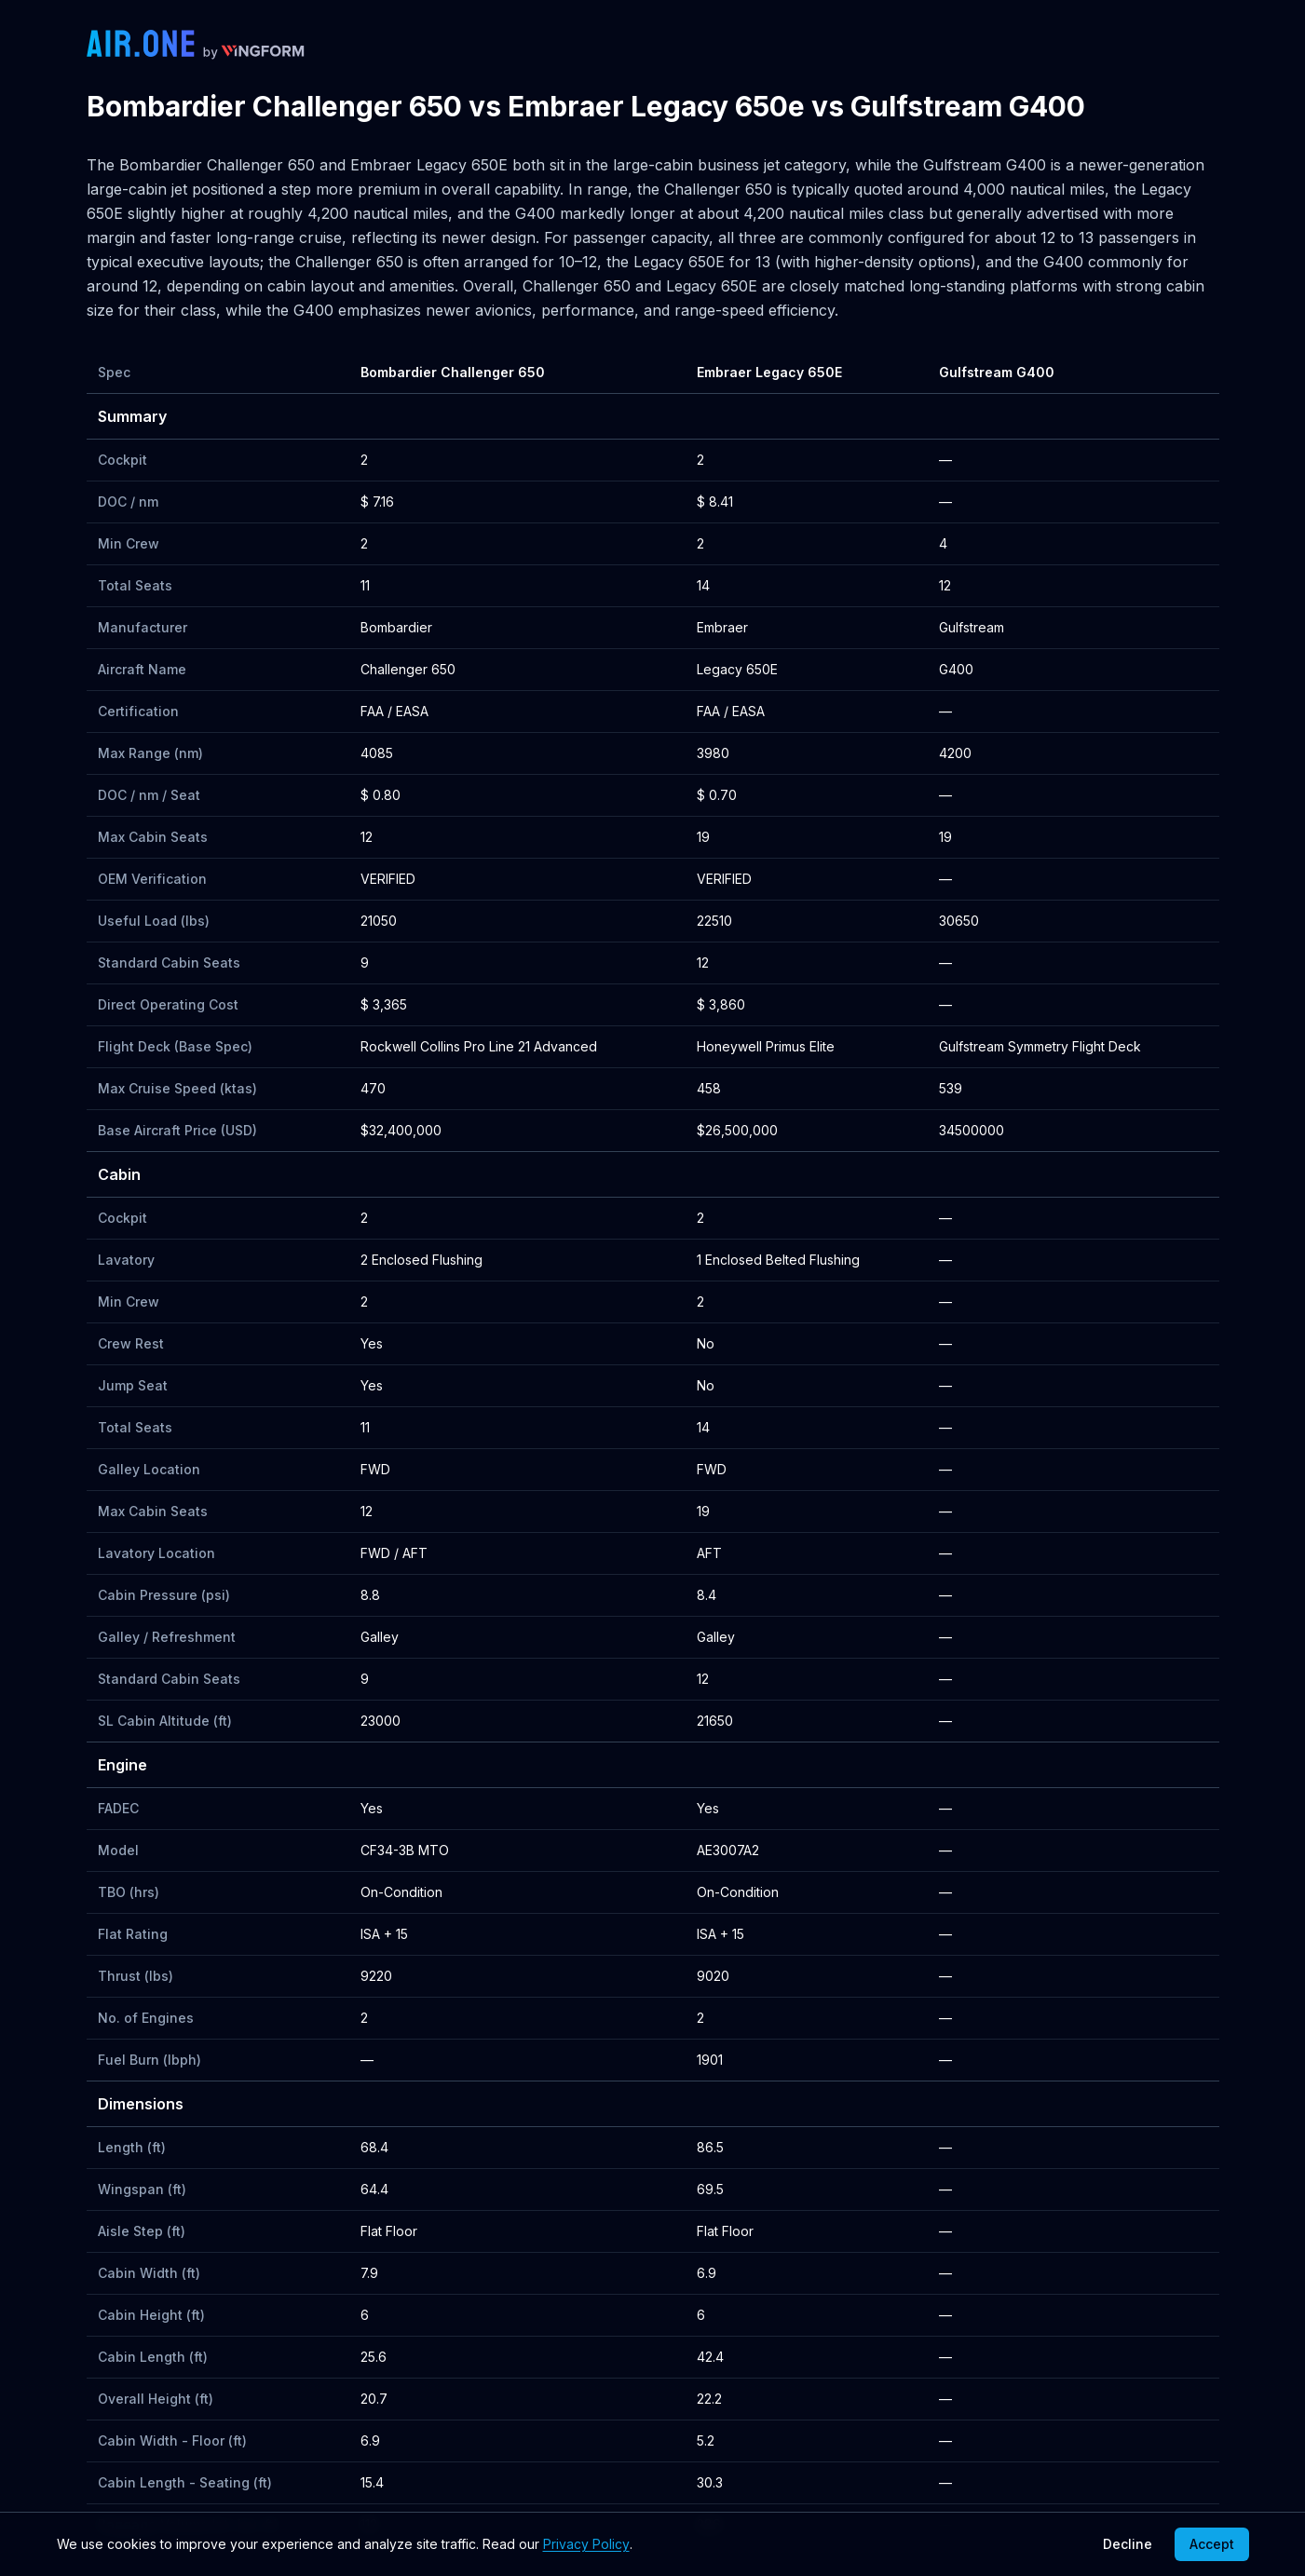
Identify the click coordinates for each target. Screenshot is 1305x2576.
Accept (1211, 2544)
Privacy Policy (586, 2544)
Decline (1127, 2544)
